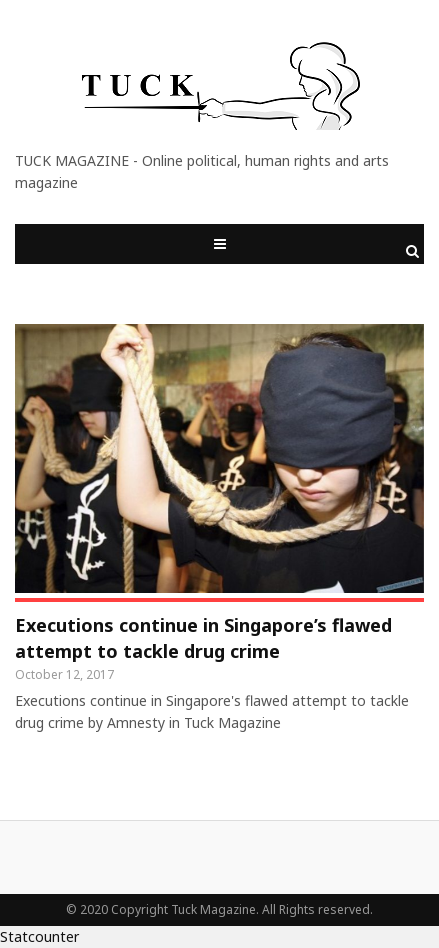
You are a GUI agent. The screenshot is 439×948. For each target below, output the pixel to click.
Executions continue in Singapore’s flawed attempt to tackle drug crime (203, 638)
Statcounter (39, 936)
